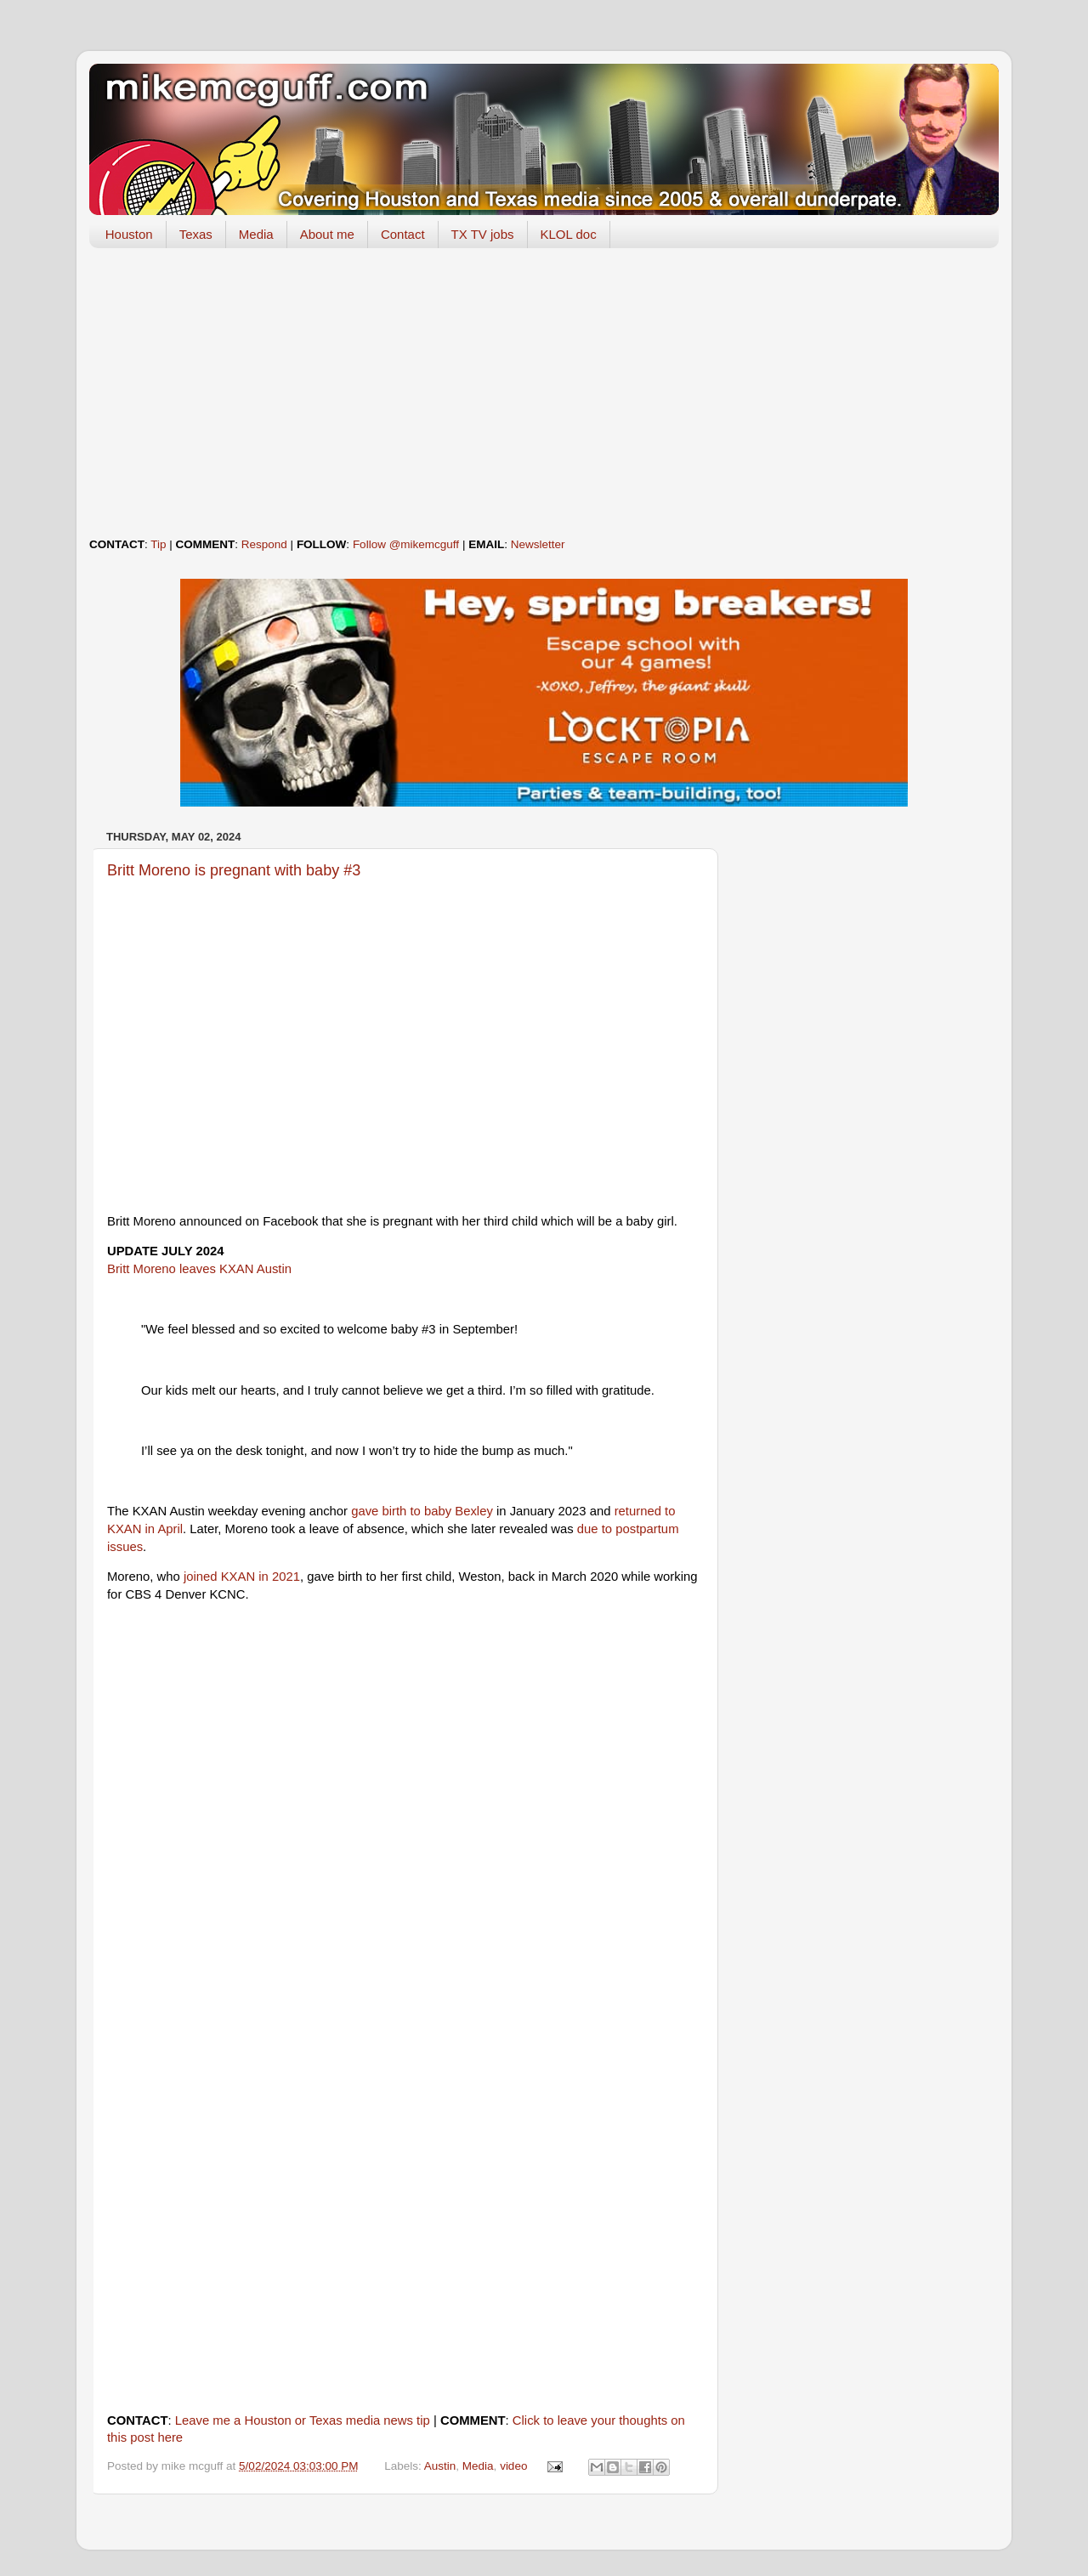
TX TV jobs (482, 234)
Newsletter (538, 544)
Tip (158, 544)
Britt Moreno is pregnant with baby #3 (233, 870)
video (513, 2466)
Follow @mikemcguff (406, 544)
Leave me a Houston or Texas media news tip (302, 2420)
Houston (129, 234)
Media (256, 234)
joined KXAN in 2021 (242, 1576)
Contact (403, 234)
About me (327, 234)
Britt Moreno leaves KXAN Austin (199, 1269)
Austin (440, 2466)
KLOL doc (569, 234)
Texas (195, 234)
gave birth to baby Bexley (422, 1511)
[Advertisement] (544, 393)
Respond (264, 544)
